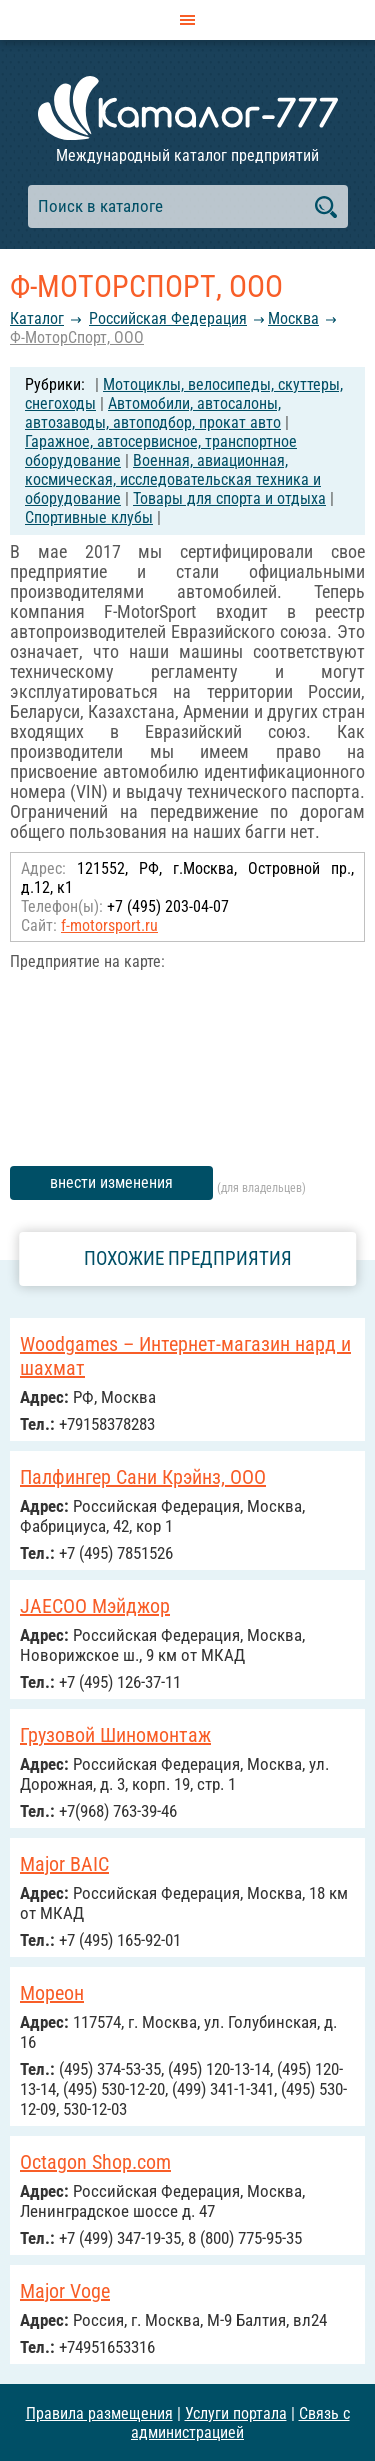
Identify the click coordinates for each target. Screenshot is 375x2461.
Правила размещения (99, 2413)
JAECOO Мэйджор (95, 1606)
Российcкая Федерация (168, 318)
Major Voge (65, 2291)
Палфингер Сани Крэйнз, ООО (143, 1477)
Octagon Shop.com (95, 2162)
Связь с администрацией (240, 2423)
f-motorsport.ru (109, 925)
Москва (293, 318)
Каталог (37, 318)
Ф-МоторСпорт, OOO (77, 337)
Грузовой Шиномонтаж (115, 1735)
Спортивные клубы (89, 517)
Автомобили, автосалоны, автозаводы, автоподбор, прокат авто (153, 413)
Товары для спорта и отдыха (229, 498)
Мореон (52, 1993)
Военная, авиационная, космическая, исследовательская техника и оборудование (173, 479)
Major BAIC (64, 1864)
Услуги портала (236, 2413)
